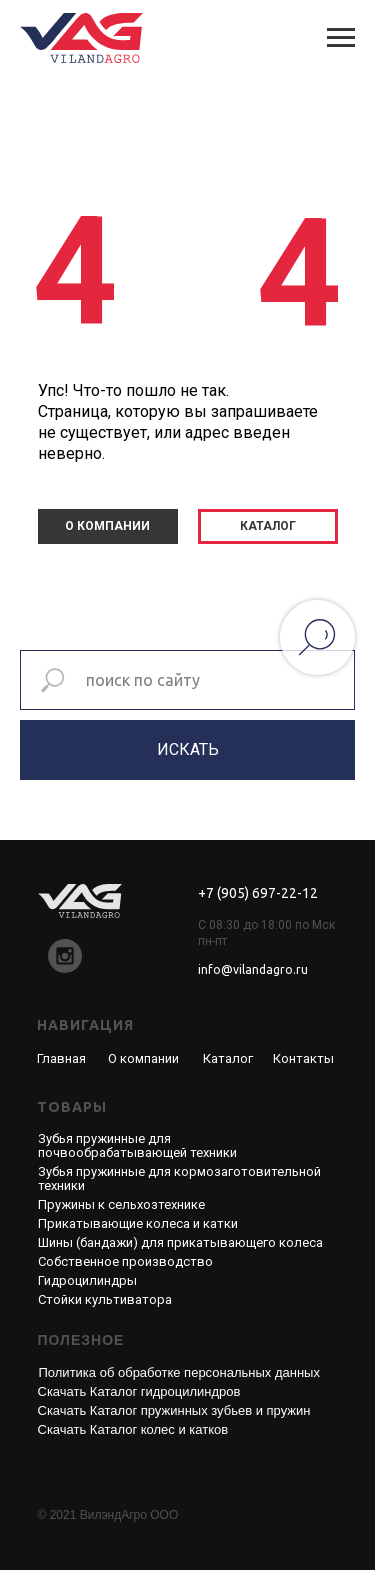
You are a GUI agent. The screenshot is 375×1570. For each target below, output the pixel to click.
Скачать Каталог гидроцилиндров (139, 1391)
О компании (143, 1058)
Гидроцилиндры (87, 1280)
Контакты (303, 1058)
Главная (61, 1058)
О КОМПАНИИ (107, 526)
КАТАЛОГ (268, 526)
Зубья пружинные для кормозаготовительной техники (179, 1178)
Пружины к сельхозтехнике (121, 1204)
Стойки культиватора (105, 1299)
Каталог (228, 1058)
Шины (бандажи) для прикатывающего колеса (180, 1242)
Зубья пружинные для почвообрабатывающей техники (137, 1145)
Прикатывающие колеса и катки (138, 1223)
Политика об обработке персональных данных (179, 1372)
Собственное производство (125, 1261)
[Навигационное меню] (341, 38)
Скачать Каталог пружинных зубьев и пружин (174, 1410)
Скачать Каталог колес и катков (133, 1429)
